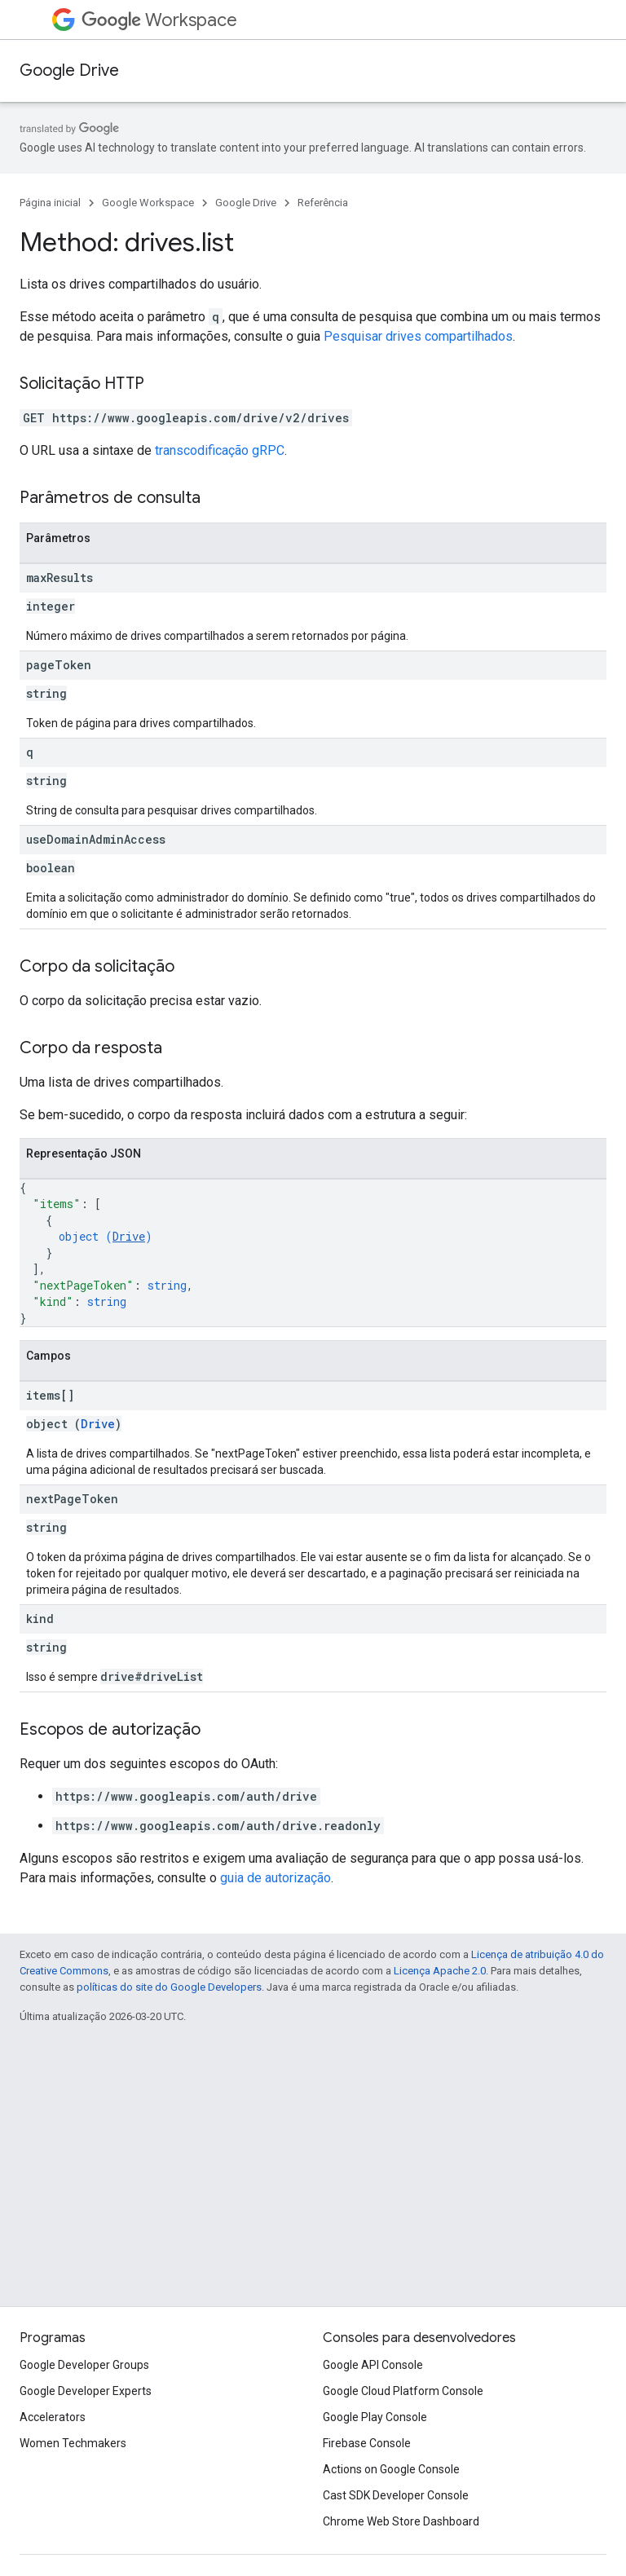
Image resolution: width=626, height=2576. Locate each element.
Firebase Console (367, 2443)
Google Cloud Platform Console (403, 2390)
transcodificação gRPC (219, 450)
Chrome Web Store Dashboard (401, 2521)
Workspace (159, 20)
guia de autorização (275, 1878)
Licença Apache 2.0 (440, 1971)
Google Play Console (375, 2417)
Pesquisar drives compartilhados (418, 336)
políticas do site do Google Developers (169, 1987)
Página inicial (50, 202)
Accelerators (53, 2417)
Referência (323, 202)
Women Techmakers (73, 2443)
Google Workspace (148, 202)
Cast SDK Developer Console (396, 2495)
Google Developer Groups (84, 2364)
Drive (128, 1236)
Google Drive (69, 70)
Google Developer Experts (86, 2390)
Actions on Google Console (391, 2469)
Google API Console (373, 2364)
